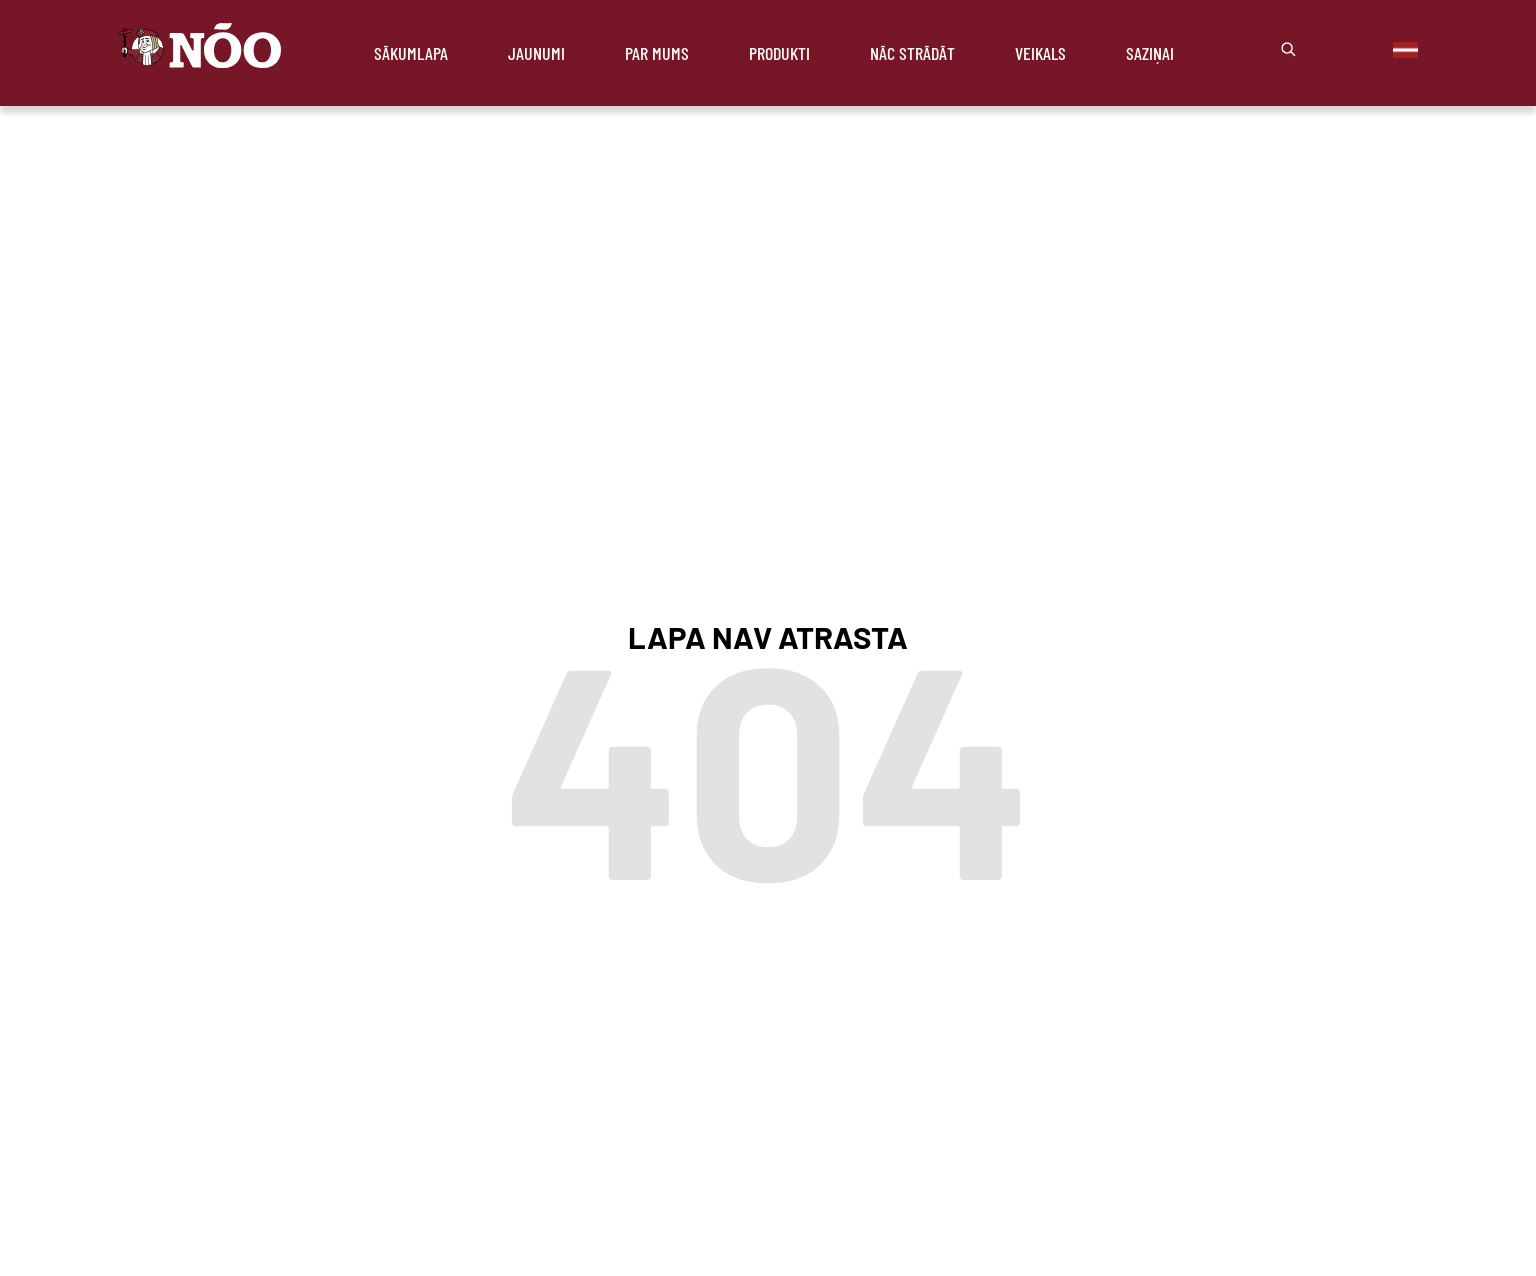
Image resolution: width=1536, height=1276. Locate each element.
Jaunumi (536, 53)
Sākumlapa (411, 53)
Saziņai (1150, 53)
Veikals (1040, 53)
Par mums (657, 53)
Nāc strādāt (912, 53)
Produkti (779, 53)
